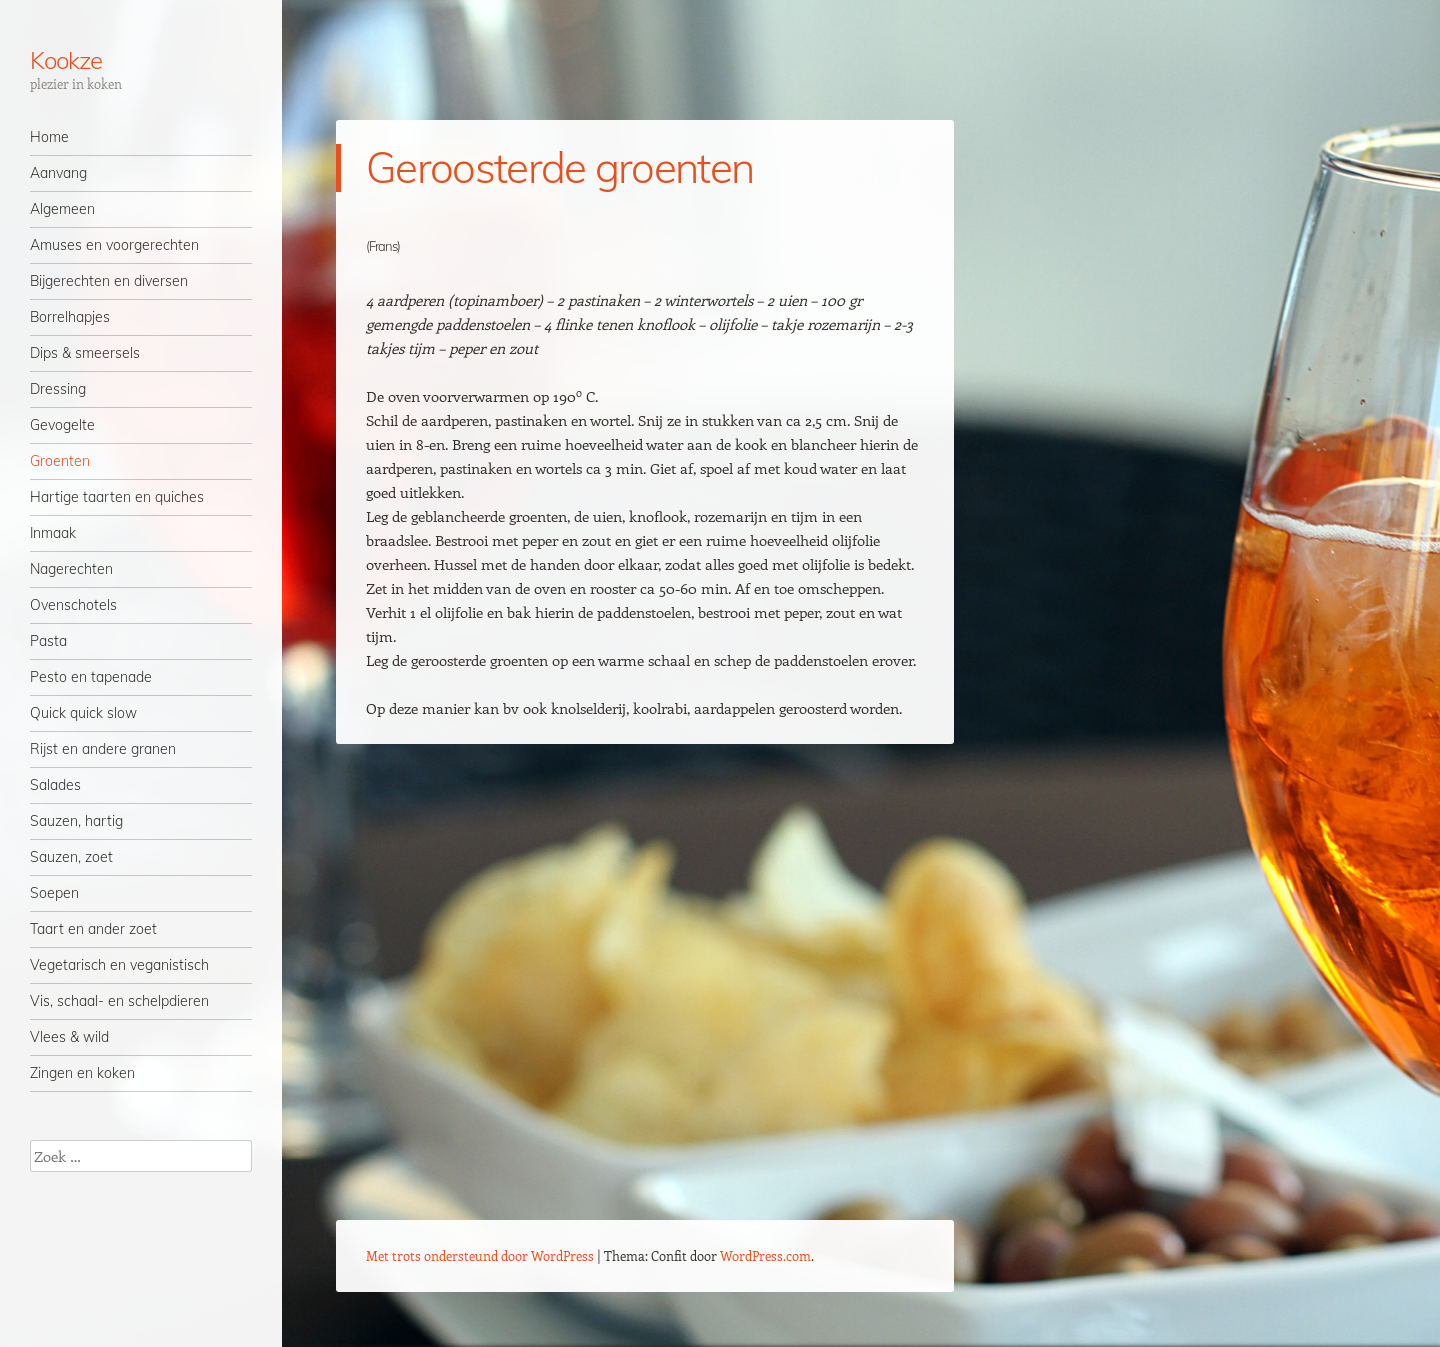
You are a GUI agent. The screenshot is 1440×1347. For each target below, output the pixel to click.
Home (49, 137)
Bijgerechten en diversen (109, 281)
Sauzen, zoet (71, 857)
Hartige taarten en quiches (117, 497)
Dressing (58, 389)
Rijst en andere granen (103, 749)
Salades (55, 785)
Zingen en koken (82, 1073)
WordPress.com (765, 1255)
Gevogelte (62, 425)
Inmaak (53, 533)
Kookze (66, 60)
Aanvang (58, 173)
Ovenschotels (73, 605)
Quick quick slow (83, 713)
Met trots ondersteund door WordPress (480, 1255)
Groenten (60, 461)
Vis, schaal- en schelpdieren (119, 1001)
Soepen (54, 893)
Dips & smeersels (85, 353)
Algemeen (62, 209)
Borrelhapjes (70, 317)
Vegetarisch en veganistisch (119, 965)
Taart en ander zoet (93, 929)
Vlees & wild (69, 1037)
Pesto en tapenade (91, 677)
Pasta (48, 641)
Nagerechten (71, 569)
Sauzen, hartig (76, 821)
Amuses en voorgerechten (114, 245)
